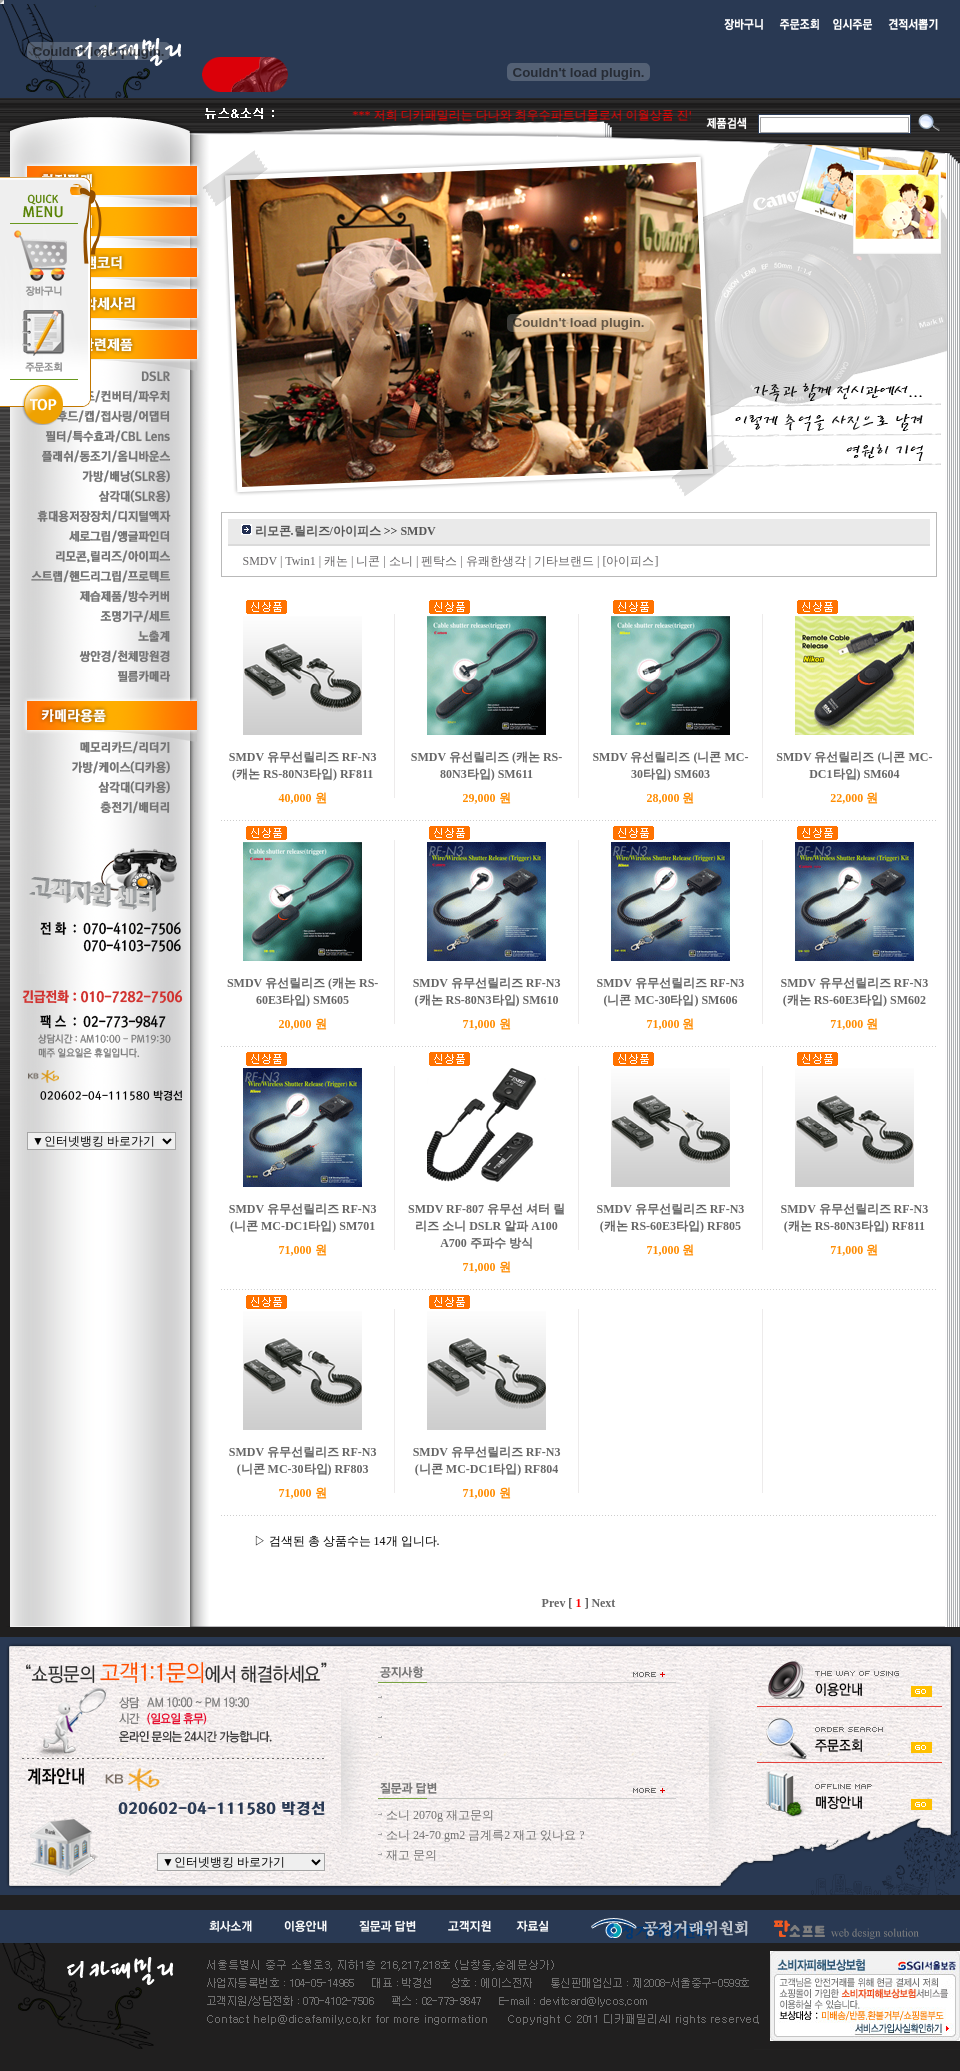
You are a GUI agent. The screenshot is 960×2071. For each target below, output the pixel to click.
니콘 (368, 561)
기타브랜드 (564, 561)
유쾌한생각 (496, 561)
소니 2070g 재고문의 (440, 1815)
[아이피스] (631, 561)
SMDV (260, 561)
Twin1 (300, 561)
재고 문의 (411, 1855)
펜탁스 (439, 561)
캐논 (336, 561)
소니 (401, 561)
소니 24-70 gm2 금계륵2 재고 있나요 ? (485, 1835)
